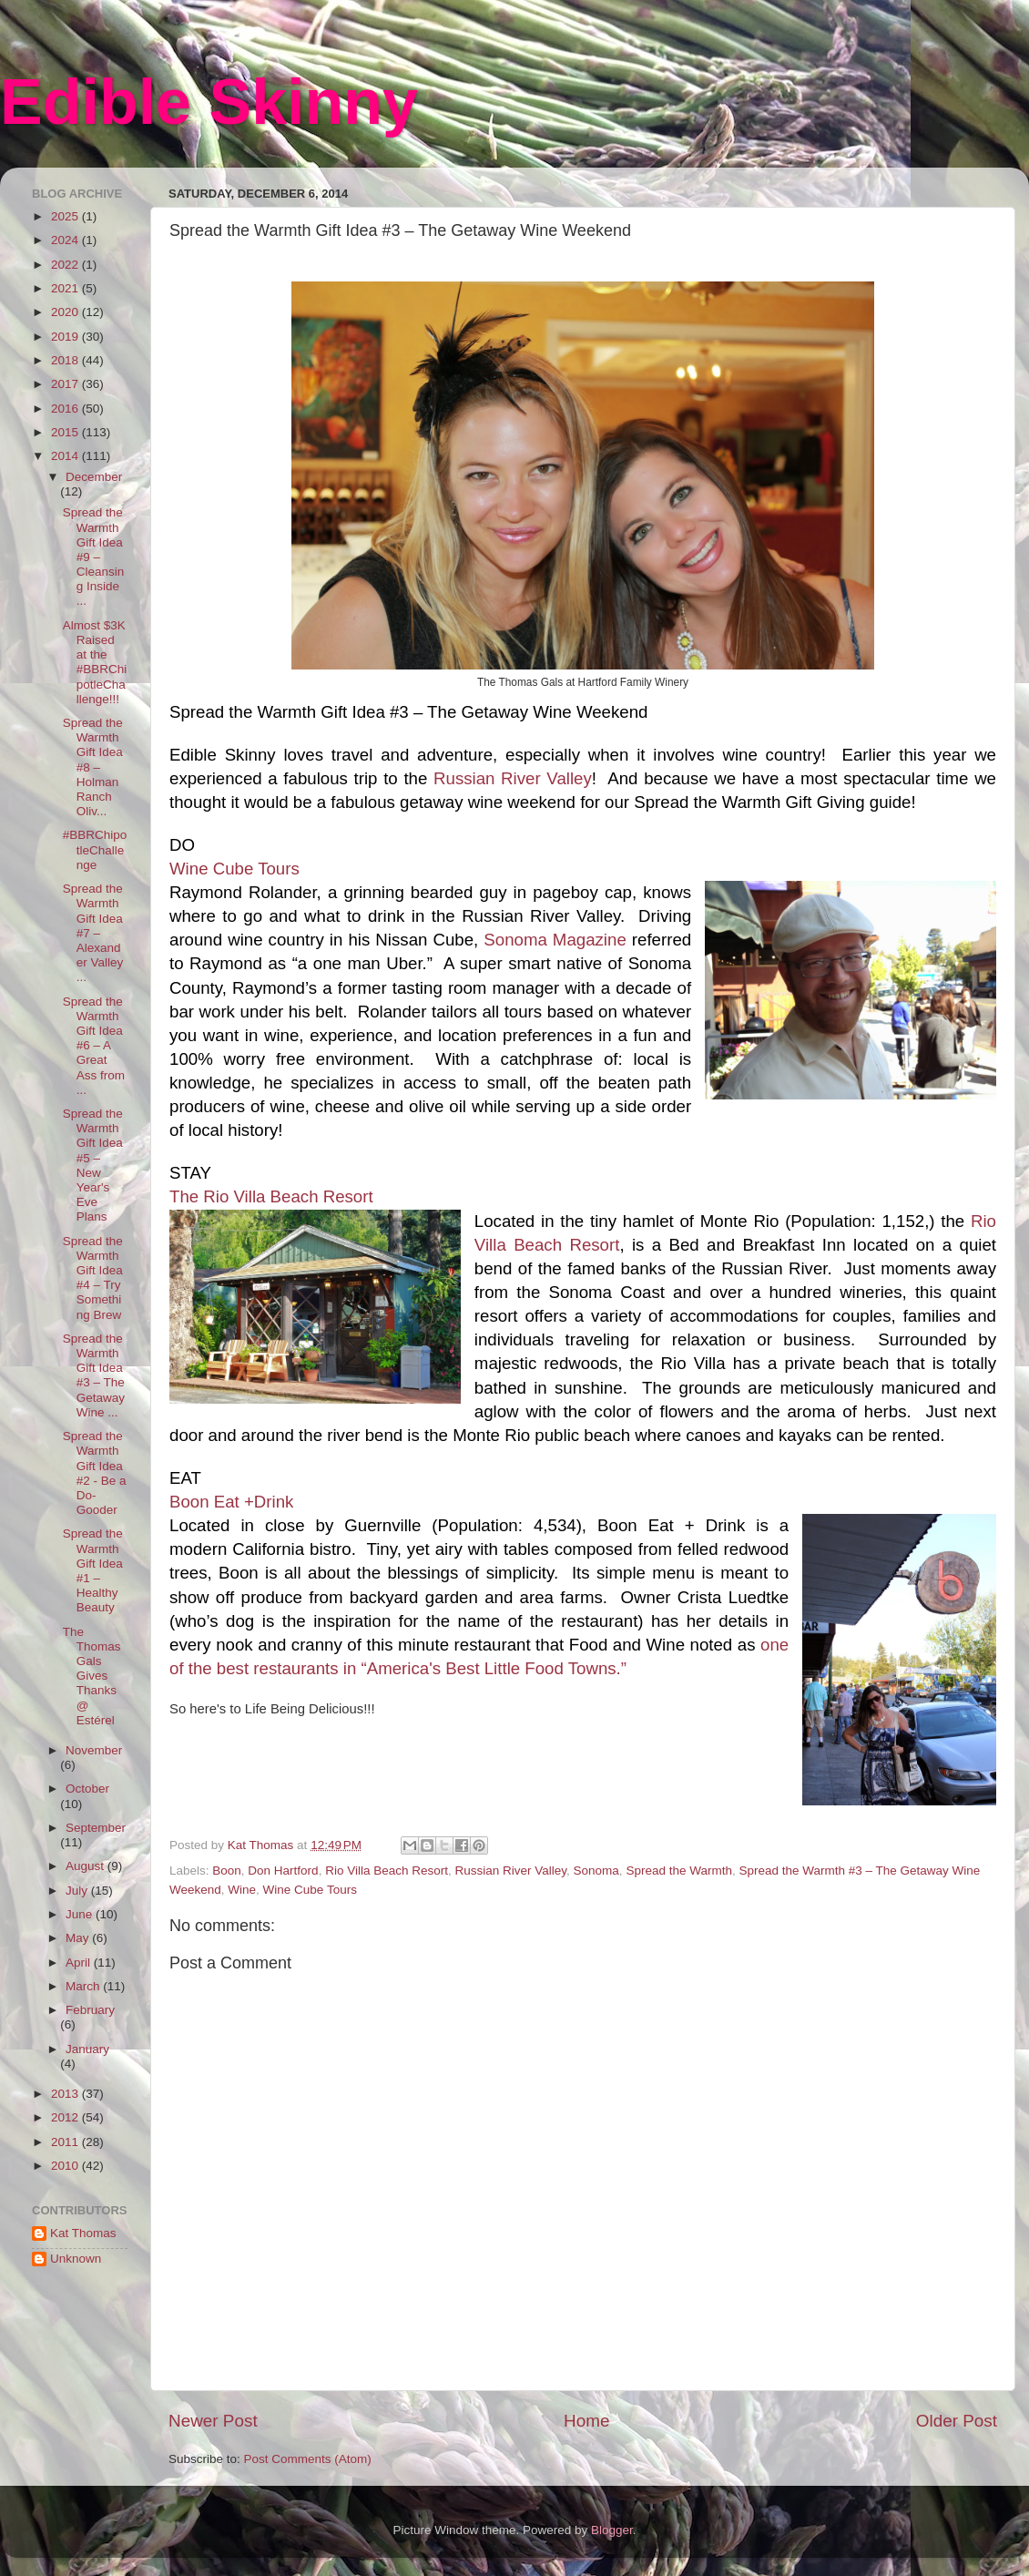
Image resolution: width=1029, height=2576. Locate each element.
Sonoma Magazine (558, 939)
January (87, 2049)
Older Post (956, 2420)
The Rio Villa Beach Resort (271, 1196)
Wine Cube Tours (234, 868)
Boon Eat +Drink (231, 1501)
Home (586, 2420)
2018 (66, 360)
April (80, 1962)
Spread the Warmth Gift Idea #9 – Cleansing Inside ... (94, 557)
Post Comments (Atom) (308, 2459)
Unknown (75, 2258)
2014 (66, 456)
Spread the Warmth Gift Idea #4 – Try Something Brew (93, 1278)
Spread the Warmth (679, 1870)
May (79, 1938)
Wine (242, 1889)
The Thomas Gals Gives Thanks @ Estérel (92, 1676)
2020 (66, 312)
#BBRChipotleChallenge (95, 849)
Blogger (612, 2530)
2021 (66, 288)
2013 (66, 2094)
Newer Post (213, 2420)
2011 (66, 2142)
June (81, 1914)
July (78, 1890)
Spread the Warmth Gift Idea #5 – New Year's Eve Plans (93, 1165)
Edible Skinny (209, 102)
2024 (66, 240)
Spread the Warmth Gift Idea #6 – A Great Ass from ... (94, 1046)
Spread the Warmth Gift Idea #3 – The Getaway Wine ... (94, 1375)
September (96, 1828)
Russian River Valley (512, 778)
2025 (66, 216)
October (87, 1788)
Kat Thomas (83, 2233)
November (94, 1750)
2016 (66, 408)
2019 (66, 336)
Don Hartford (283, 1870)
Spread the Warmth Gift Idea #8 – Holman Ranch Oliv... (93, 767)
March (84, 1986)
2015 (66, 432)
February (90, 2010)
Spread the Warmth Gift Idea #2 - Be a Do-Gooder (95, 1473)
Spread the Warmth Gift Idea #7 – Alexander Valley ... (93, 933)
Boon (226, 1870)
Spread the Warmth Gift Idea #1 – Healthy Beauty (93, 1570)
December (94, 477)
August (86, 1866)
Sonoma (596, 1870)
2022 (66, 264)
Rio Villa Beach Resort (386, 1870)
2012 (66, 2117)
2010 (66, 2165)
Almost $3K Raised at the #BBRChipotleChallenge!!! (95, 662)
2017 (66, 384)
